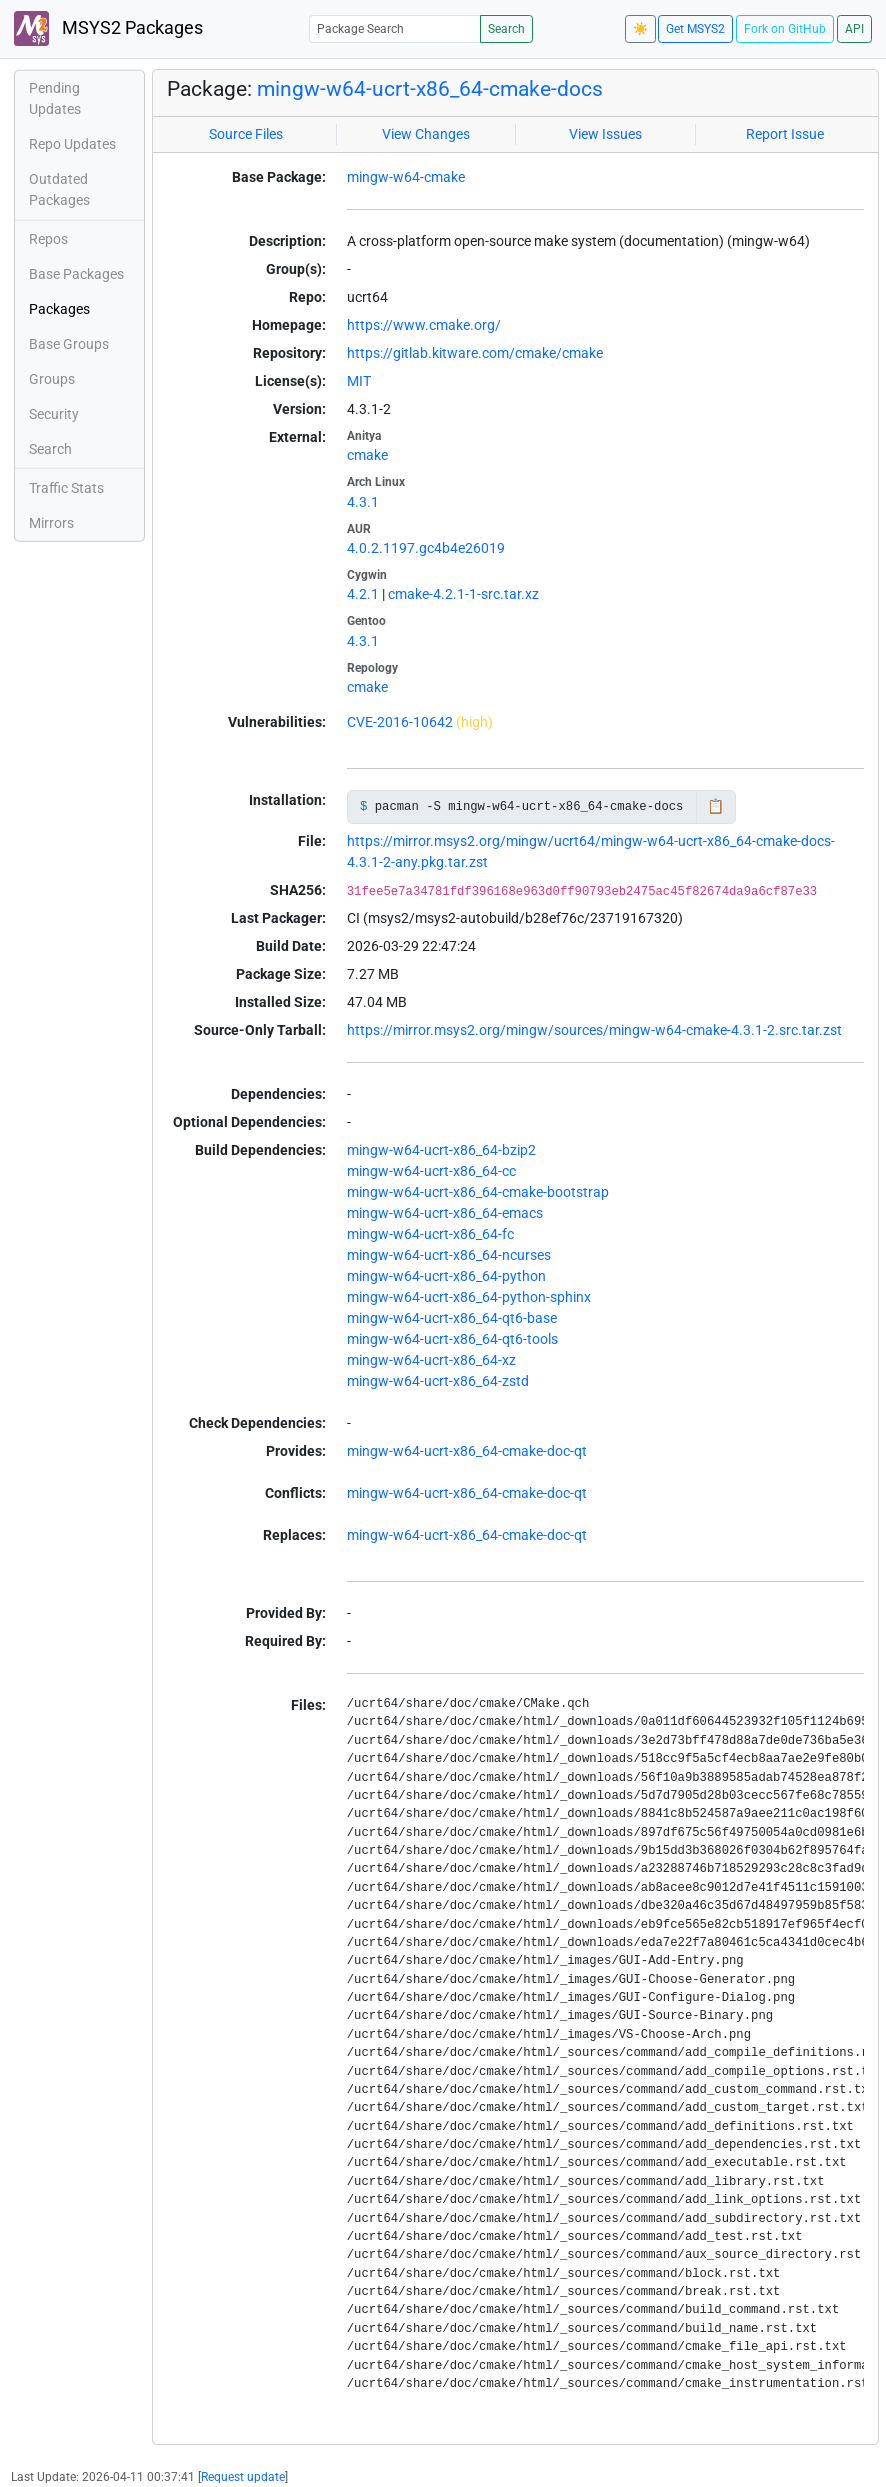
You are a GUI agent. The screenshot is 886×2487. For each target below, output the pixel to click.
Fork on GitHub (785, 29)
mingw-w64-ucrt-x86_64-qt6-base (452, 1318)
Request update (243, 2477)
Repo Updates (72, 144)
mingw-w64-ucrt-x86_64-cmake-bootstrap (478, 1192)
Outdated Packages (59, 189)
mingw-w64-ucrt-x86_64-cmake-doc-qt (467, 1451)
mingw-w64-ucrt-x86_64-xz (431, 1360)
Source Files (246, 134)
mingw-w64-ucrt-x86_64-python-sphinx (469, 1297)
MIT (359, 381)
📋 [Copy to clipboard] (715, 806)
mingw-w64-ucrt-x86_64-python (446, 1276)
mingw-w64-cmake (406, 177)
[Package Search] (395, 28)
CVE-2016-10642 (400, 722)
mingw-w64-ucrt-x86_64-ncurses (449, 1255)
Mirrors (51, 523)
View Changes (426, 134)
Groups (52, 379)
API (854, 29)
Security (54, 414)
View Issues (605, 134)
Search (506, 29)
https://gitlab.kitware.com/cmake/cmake (475, 353)
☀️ (640, 29)
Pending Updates (55, 98)
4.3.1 (363, 502)
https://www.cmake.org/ (424, 325)
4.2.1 (363, 594)
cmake (367, 455)
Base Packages (76, 274)
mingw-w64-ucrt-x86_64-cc (431, 1171)
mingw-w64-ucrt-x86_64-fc (430, 1234)
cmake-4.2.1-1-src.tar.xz (463, 594)
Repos (48, 239)
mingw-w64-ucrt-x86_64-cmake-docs (430, 89)
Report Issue (785, 134)
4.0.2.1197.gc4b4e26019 (426, 548)
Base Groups (69, 344)
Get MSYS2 (695, 29)
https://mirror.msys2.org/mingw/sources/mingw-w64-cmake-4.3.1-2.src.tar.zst (594, 1030)
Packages (59, 309)
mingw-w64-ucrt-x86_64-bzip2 (441, 1150)
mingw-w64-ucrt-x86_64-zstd (438, 1381)
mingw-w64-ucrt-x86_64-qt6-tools (452, 1339)
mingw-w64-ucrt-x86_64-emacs (445, 1213)
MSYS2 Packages (108, 28)
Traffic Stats (66, 488)
